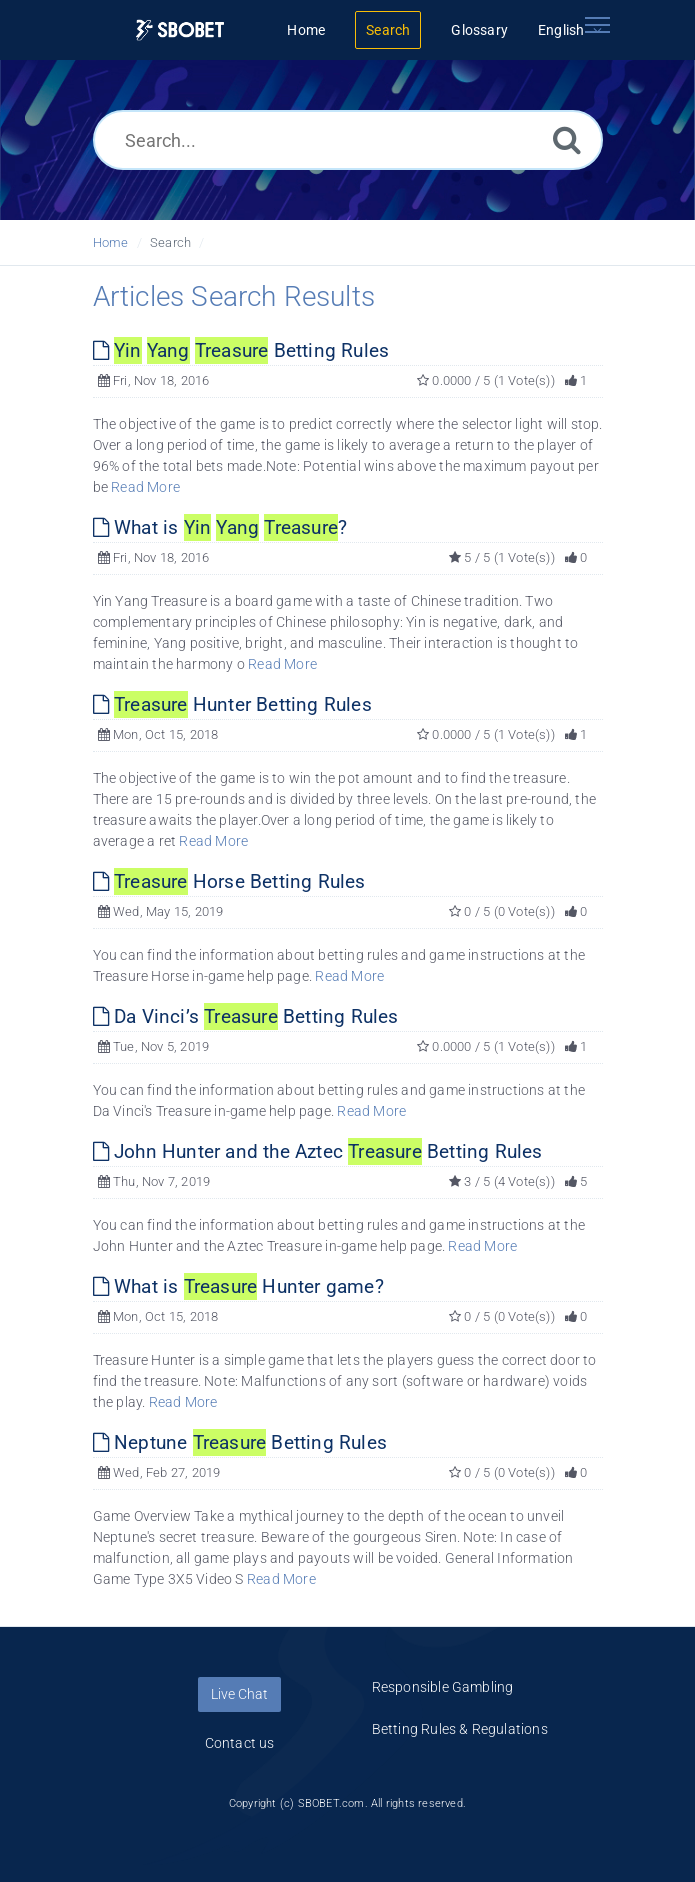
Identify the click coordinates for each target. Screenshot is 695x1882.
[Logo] (180, 30)
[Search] (567, 139)
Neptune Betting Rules (240, 1442)
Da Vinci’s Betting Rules (246, 1016)
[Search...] (348, 140)
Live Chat (239, 1694)
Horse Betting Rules (229, 881)
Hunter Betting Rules (232, 704)
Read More (145, 487)
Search (170, 242)
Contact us (240, 1743)
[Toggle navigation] (598, 25)
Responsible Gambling (443, 1687)
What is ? (220, 527)
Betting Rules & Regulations (460, 1729)
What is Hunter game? (238, 1286)
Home (111, 242)
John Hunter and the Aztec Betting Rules (318, 1151)
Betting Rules (241, 350)
